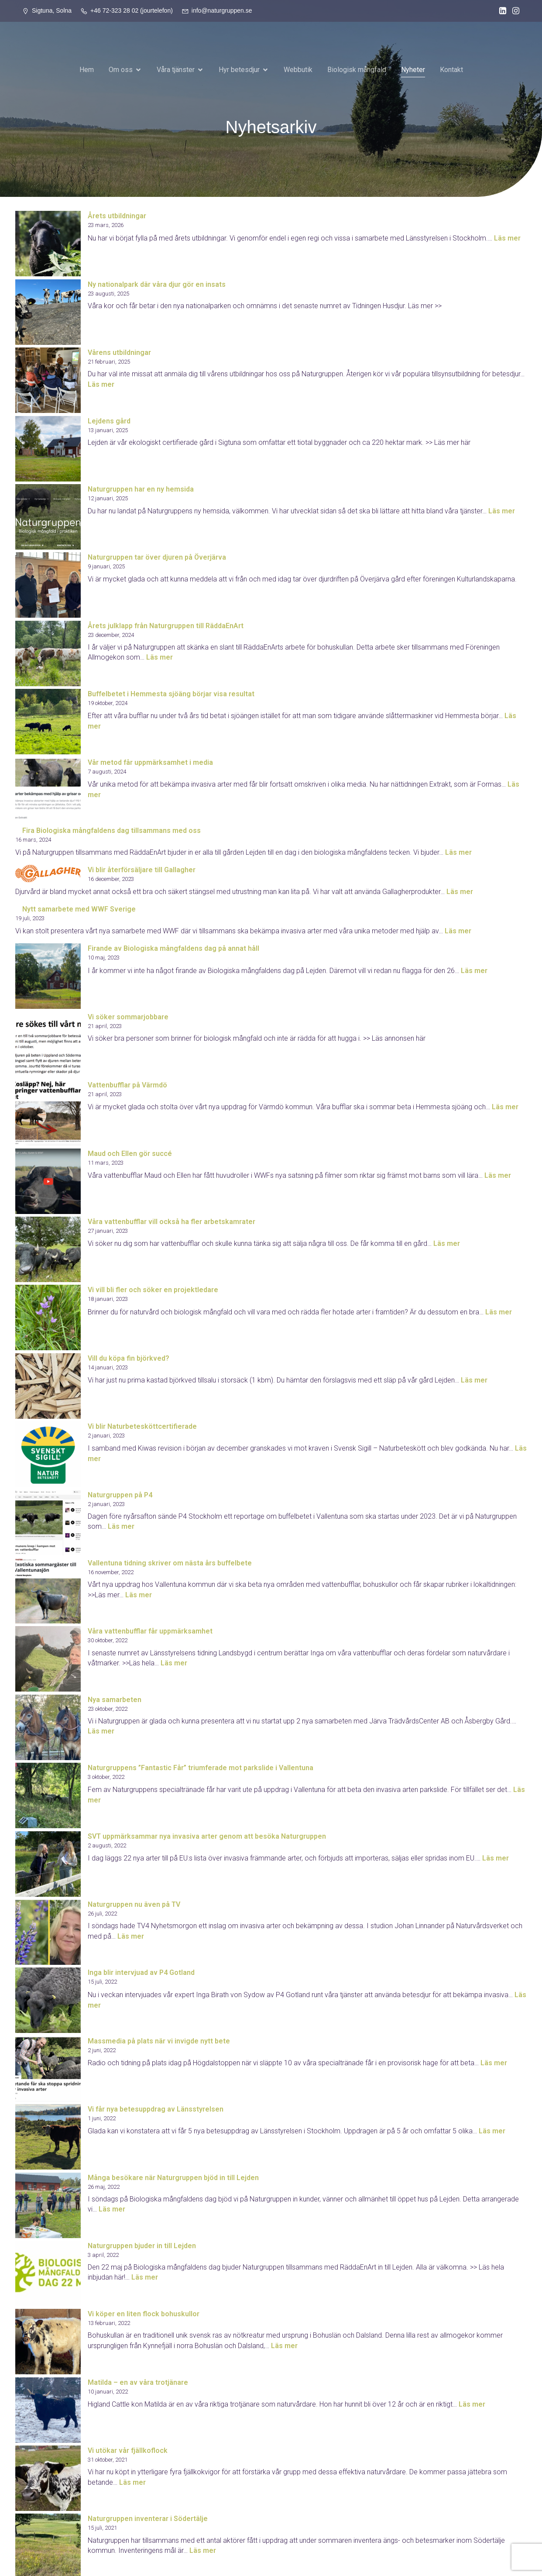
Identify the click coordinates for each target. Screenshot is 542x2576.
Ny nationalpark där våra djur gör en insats (157, 284)
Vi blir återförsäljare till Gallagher (142, 869)
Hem (86, 69)
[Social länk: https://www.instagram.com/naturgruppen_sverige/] (513, 10)
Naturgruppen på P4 (120, 1494)
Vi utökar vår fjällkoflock (128, 2450)
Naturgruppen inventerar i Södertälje (148, 2518)
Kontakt (451, 69)
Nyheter (413, 69)
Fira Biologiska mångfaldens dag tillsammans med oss (111, 830)
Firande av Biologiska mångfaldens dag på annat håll (173, 948)
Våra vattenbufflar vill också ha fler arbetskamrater (171, 1221)
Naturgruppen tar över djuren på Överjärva (157, 557)
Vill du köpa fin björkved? (128, 1358)
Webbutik (298, 69)
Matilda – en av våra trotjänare (138, 2382)
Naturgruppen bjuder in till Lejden (142, 2245)
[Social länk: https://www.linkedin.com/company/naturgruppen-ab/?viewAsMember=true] (500, 10)
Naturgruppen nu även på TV (134, 1904)
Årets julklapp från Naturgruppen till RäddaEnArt (166, 625)
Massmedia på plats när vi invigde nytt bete (159, 2040)
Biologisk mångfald (356, 69)
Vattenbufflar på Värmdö (127, 1084)
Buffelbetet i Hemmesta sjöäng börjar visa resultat (171, 693)
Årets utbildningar (117, 215)
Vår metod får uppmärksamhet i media (150, 762)
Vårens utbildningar (119, 352)
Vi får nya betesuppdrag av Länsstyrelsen (155, 2109)
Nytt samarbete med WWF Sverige (79, 909)
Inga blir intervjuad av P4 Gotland (141, 1972)
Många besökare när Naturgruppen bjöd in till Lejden (173, 2177)
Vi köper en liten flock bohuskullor (143, 2313)
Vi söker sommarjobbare (128, 1016)
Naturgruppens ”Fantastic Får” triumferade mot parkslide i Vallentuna (200, 1767)
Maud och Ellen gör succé (130, 1153)
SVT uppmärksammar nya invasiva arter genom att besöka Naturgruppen (207, 1836)
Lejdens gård (109, 420)
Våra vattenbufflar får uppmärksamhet (150, 1631)
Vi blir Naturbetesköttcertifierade (142, 1426)
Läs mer (507, 238)
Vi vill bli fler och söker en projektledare (153, 1289)
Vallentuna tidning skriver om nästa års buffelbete (170, 1562)
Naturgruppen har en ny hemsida (141, 489)
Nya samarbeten (114, 1699)
